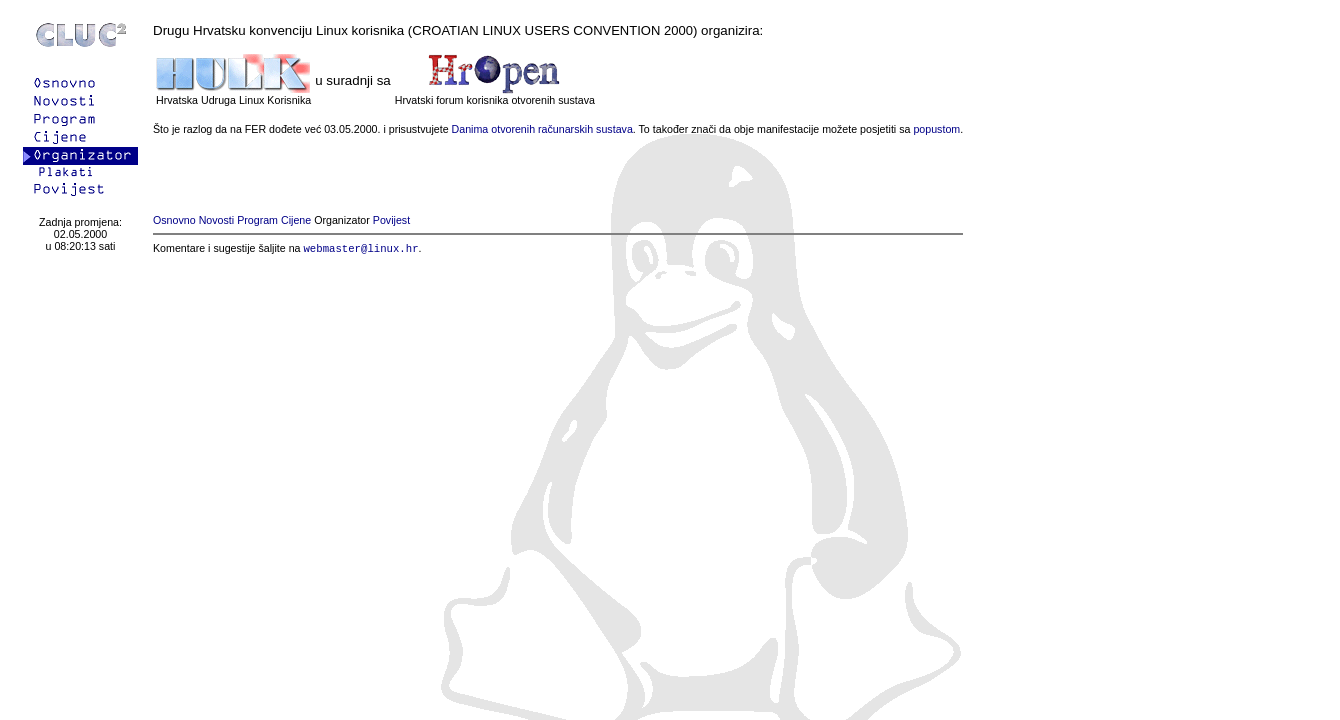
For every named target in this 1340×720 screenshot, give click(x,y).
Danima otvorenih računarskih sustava (542, 129)
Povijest (391, 220)
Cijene (296, 220)
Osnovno (174, 220)
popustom (936, 129)
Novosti (217, 220)
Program (257, 220)
